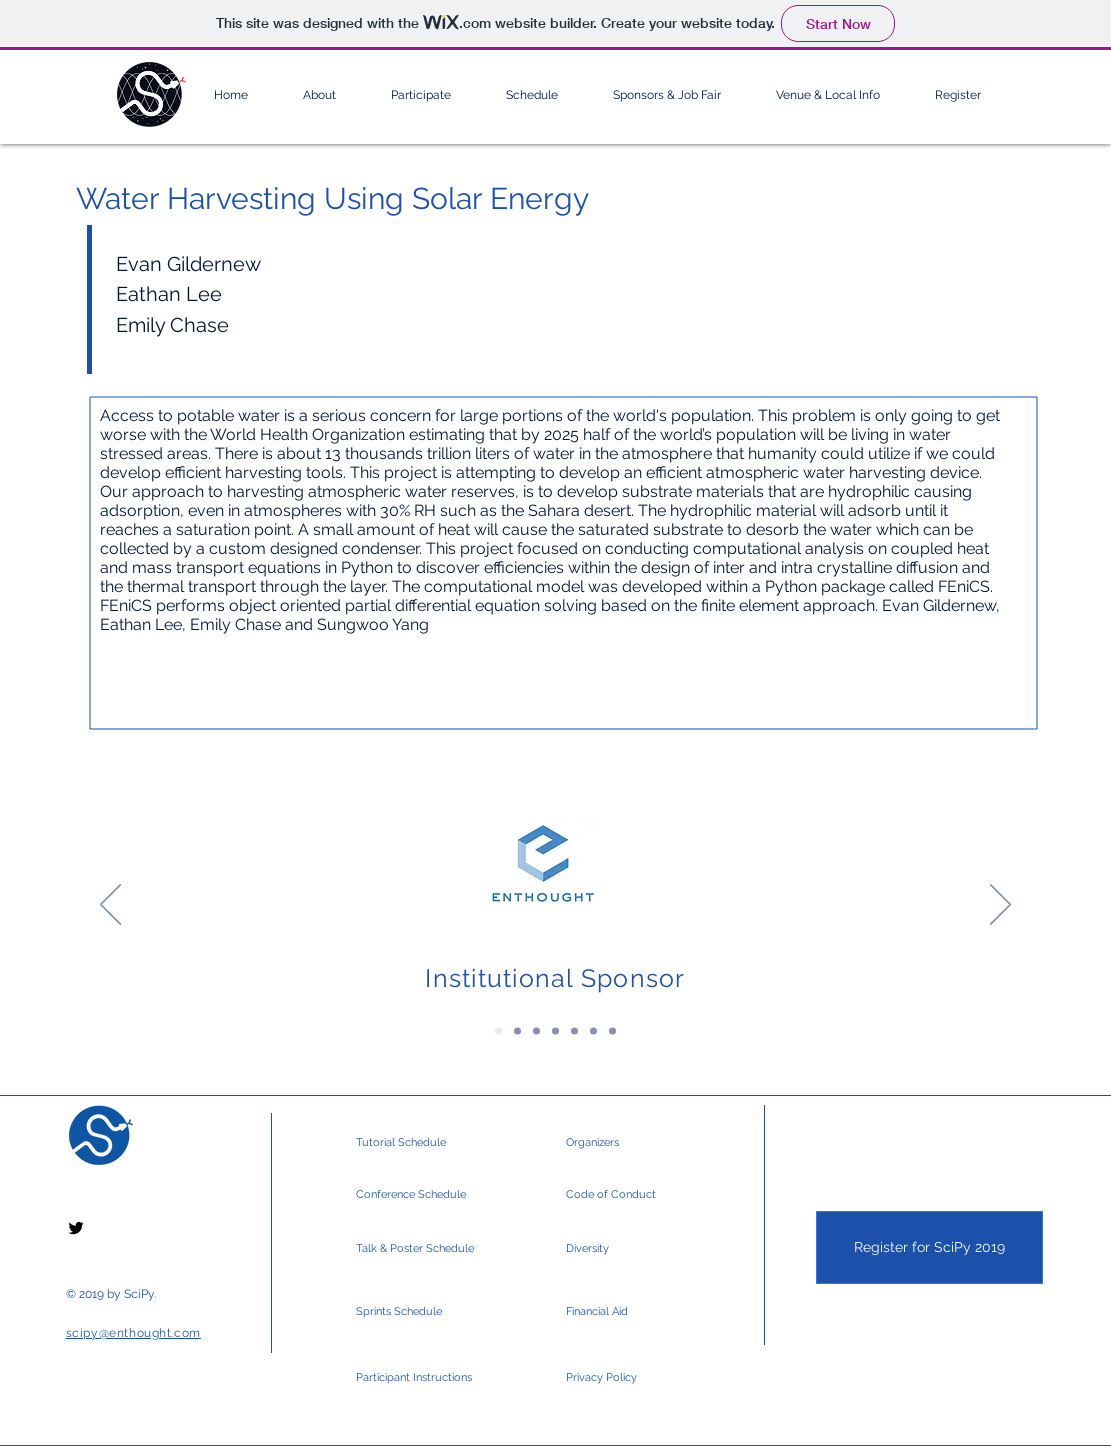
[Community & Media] (612, 1031)
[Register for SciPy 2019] (929, 1247)
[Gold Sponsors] (536, 1031)
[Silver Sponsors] (574, 1031)
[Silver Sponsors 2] (593, 1031)
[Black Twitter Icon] (76, 1228)
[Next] (1000, 906)
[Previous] (110, 906)
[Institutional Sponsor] (498, 1031)
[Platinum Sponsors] (517, 1031)
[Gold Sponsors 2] (555, 1031)
